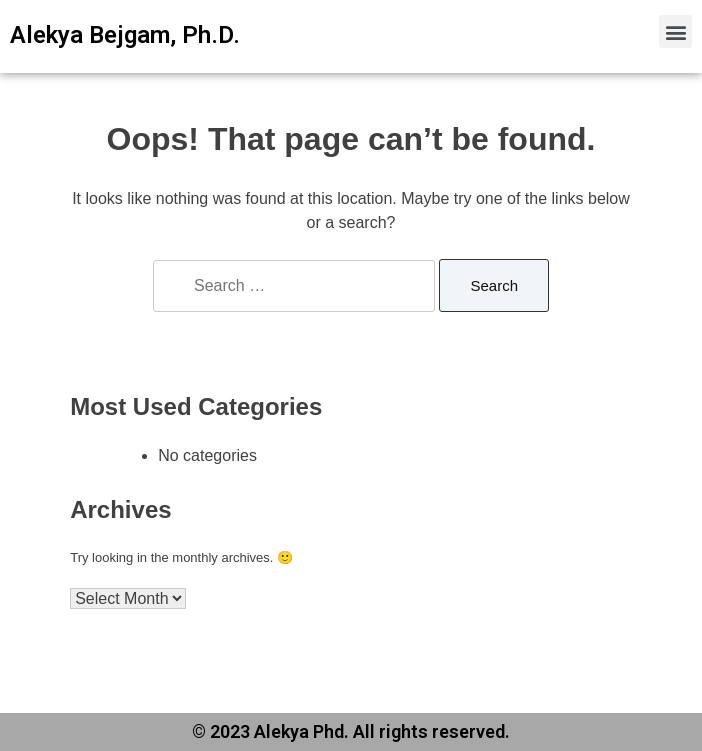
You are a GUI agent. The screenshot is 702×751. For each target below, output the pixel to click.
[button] (675, 31)
